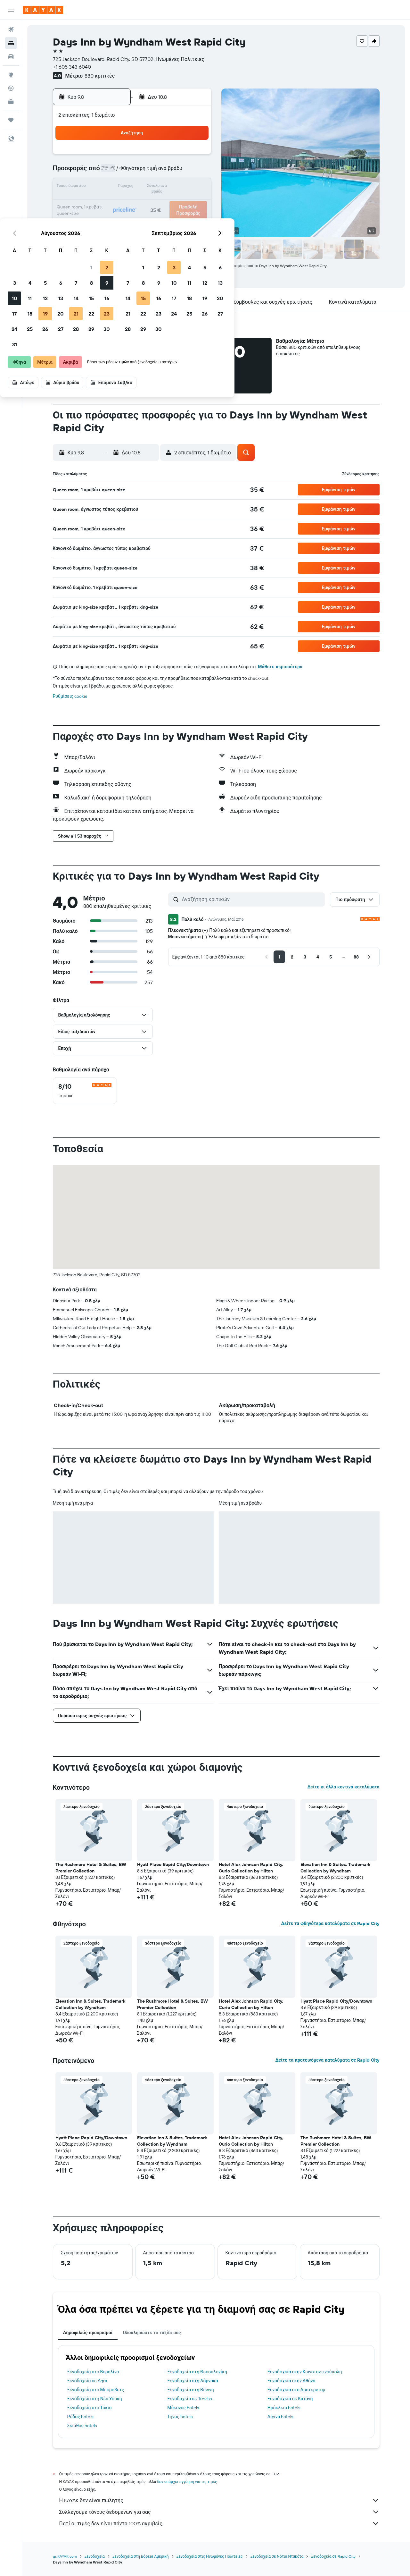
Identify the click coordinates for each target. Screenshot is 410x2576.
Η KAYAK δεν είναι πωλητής (219, 2500)
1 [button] (179, 156)
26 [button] (133, 218)
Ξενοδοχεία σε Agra (87, 2381)
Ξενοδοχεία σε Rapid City (333, 2556)
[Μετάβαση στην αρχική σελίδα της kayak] (43, 10)
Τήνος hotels (180, 2417)
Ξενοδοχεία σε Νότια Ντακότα (277, 2556)
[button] (11, 10)
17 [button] (102, 202)
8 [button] (179, 172)
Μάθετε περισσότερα (280, 667)
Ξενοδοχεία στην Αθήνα (291, 2381)
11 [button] (117, 187)
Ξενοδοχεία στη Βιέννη (190, 2390)
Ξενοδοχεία (95, 2556)
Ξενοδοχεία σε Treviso (189, 2399)
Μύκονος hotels (183, 2408)
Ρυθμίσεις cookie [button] (70, 696)
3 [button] (102, 172)
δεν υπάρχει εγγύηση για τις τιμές (187, 2481)
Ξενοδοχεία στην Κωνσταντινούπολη (304, 2372)
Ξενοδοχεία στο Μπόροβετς (95, 2390)
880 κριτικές (100, 75)
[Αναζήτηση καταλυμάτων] (11, 43)
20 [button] (148, 202)
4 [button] (117, 172)
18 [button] (117, 202)
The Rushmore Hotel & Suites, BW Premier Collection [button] (90, 1868)
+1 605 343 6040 (72, 66)
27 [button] (148, 218)
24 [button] (102, 218)
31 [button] (102, 233)
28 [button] (164, 218)
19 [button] (133, 202)
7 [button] (163, 172)
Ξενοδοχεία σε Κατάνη (290, 2399)
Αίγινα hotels (280, 2417)
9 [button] (194, 172)
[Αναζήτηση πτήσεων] (11, 29)
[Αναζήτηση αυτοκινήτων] (11, 56)
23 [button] (194, 202)
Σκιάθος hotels (82, 2425)
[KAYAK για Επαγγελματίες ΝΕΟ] (11, 101)
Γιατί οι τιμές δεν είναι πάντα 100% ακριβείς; (219, 2523)
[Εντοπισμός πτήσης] (11, 88)
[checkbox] (85, 1090)
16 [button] (194, 187)
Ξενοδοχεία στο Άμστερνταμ (296, 2390)
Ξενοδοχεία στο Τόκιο (89, 2408)
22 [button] (179, 202)
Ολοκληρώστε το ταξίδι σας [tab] (152, 2332)
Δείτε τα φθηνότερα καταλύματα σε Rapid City (330, 1923)
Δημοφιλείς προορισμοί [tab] (88, 2332)
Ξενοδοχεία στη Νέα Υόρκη (94, 2399)
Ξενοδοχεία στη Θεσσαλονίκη (197, 2372)
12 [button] (133, 187)
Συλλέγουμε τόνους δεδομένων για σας (219, 2512)
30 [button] (194, 218)
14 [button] (163, 187)
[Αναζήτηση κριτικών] (251, 899)
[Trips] (11, 120)
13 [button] (148, 187)
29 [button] (179, 218)
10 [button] (102, 187)
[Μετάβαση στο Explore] (11, 74)
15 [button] (179, 187)
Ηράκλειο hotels (283, 2408)
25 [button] (117, 218)
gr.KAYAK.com (65, 2556)
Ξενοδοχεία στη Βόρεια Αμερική (140, 2556)
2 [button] (194, 156)
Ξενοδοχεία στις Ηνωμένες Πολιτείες (209, 2556)
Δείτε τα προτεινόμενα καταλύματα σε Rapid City (327, 2060)
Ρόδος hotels (80, 2417)
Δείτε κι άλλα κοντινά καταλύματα (343, 1787)
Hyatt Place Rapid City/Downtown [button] (173, 1864)
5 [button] (133, 172)
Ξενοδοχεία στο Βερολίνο (93, 2372)
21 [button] (163, 202)
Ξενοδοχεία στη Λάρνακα (192, 2381)
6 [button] (148, 172)
